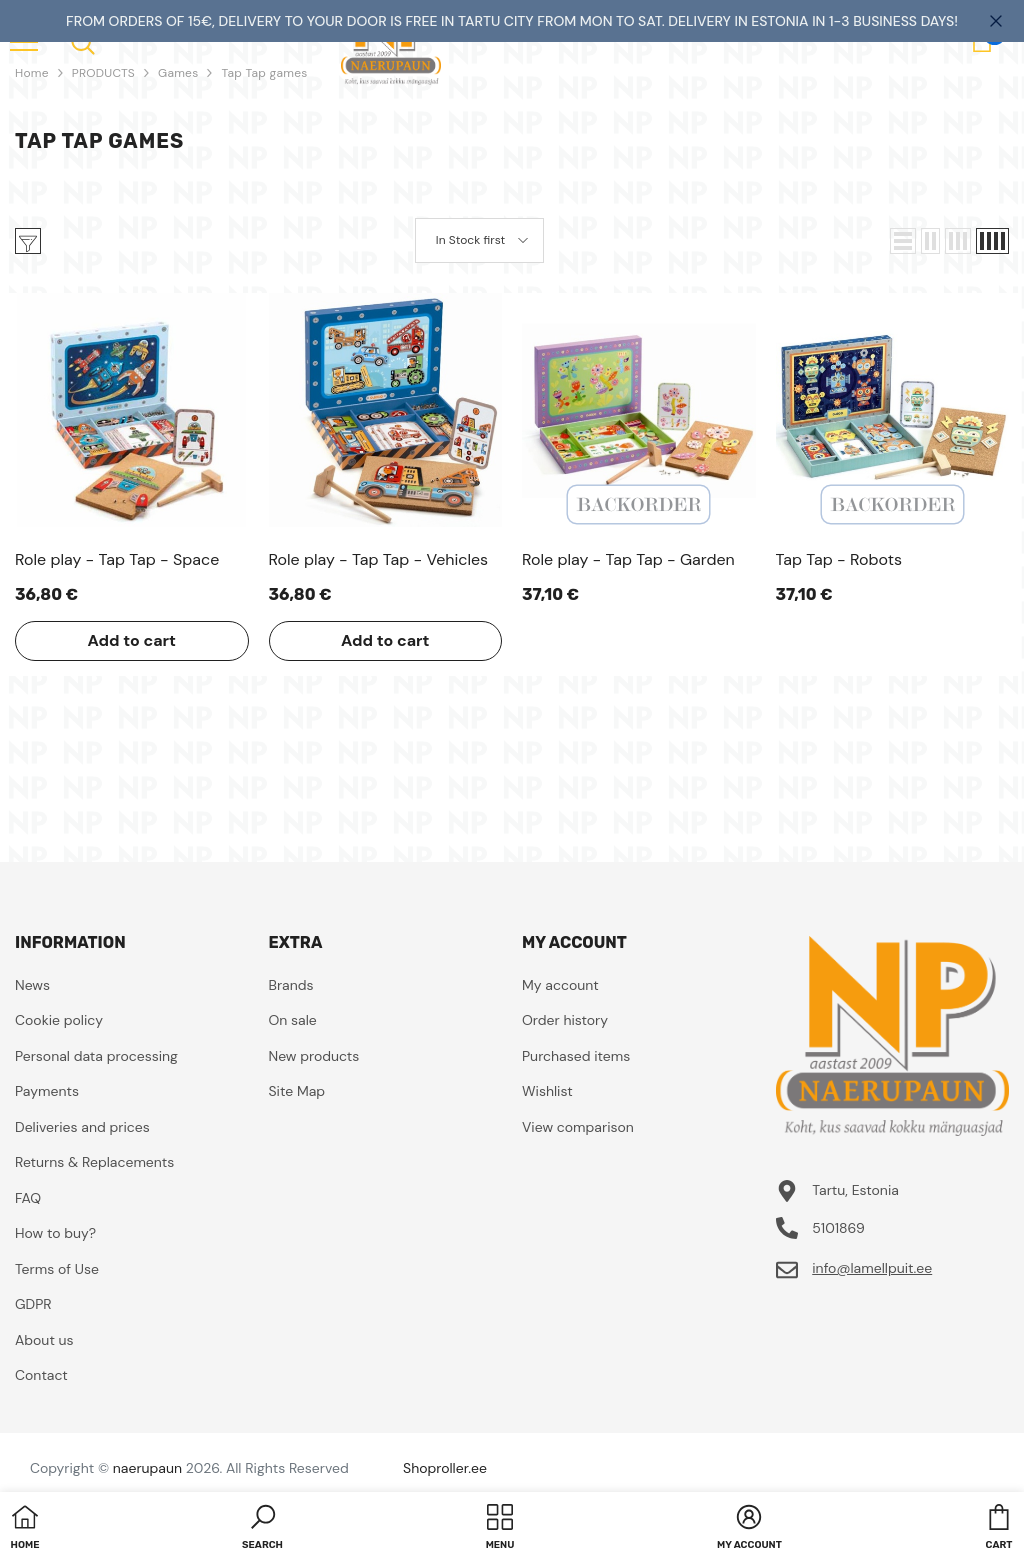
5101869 (838, 1228)
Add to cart (131, 640)
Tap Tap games (264, 73)
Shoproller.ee (445, 1468)
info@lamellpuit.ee (872, 1268)
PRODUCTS (103, 73)
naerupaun (147, 1468)
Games (178, 73)
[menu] (83, 41)
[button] (903, 241)
